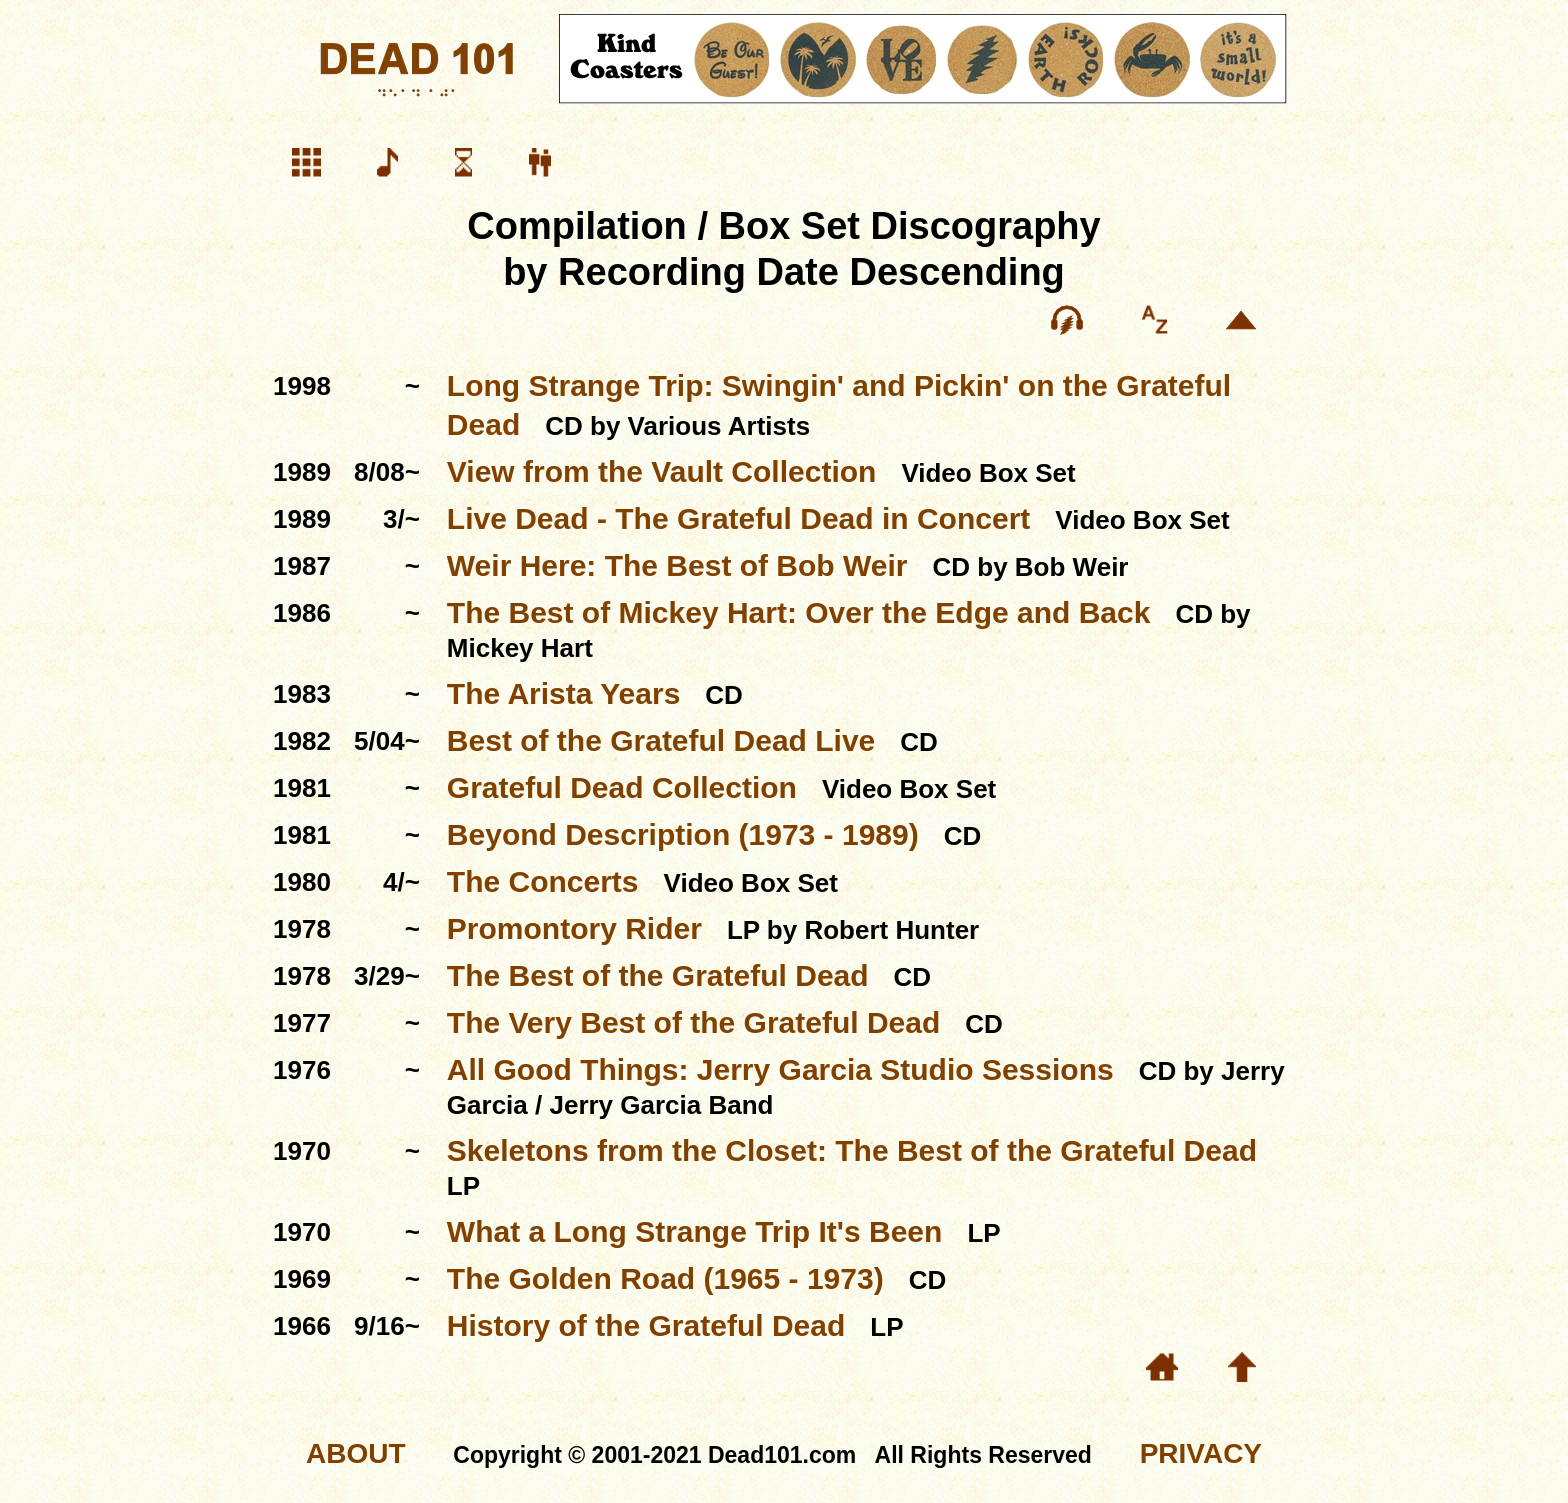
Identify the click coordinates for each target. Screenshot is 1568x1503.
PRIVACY (1201, 1453)
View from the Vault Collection (662, 471)
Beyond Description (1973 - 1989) (683, 834)
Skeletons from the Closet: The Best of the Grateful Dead (852, 1150)
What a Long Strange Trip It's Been (695, 1231)
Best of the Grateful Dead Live (661, 740)
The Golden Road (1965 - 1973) (665, 1278)
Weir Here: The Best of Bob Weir (677, 565)
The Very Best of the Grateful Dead (693, 1022)
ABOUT (356, 1453)
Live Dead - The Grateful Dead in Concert (738, 518)
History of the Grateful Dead (646, 1325)
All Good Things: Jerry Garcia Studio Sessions (780, 1069)
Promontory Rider (574, 928)
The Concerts (543, 881)
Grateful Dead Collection (622, 787)
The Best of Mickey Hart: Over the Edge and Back (799, 612)
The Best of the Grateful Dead (658, 975)
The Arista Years (563, 693)
